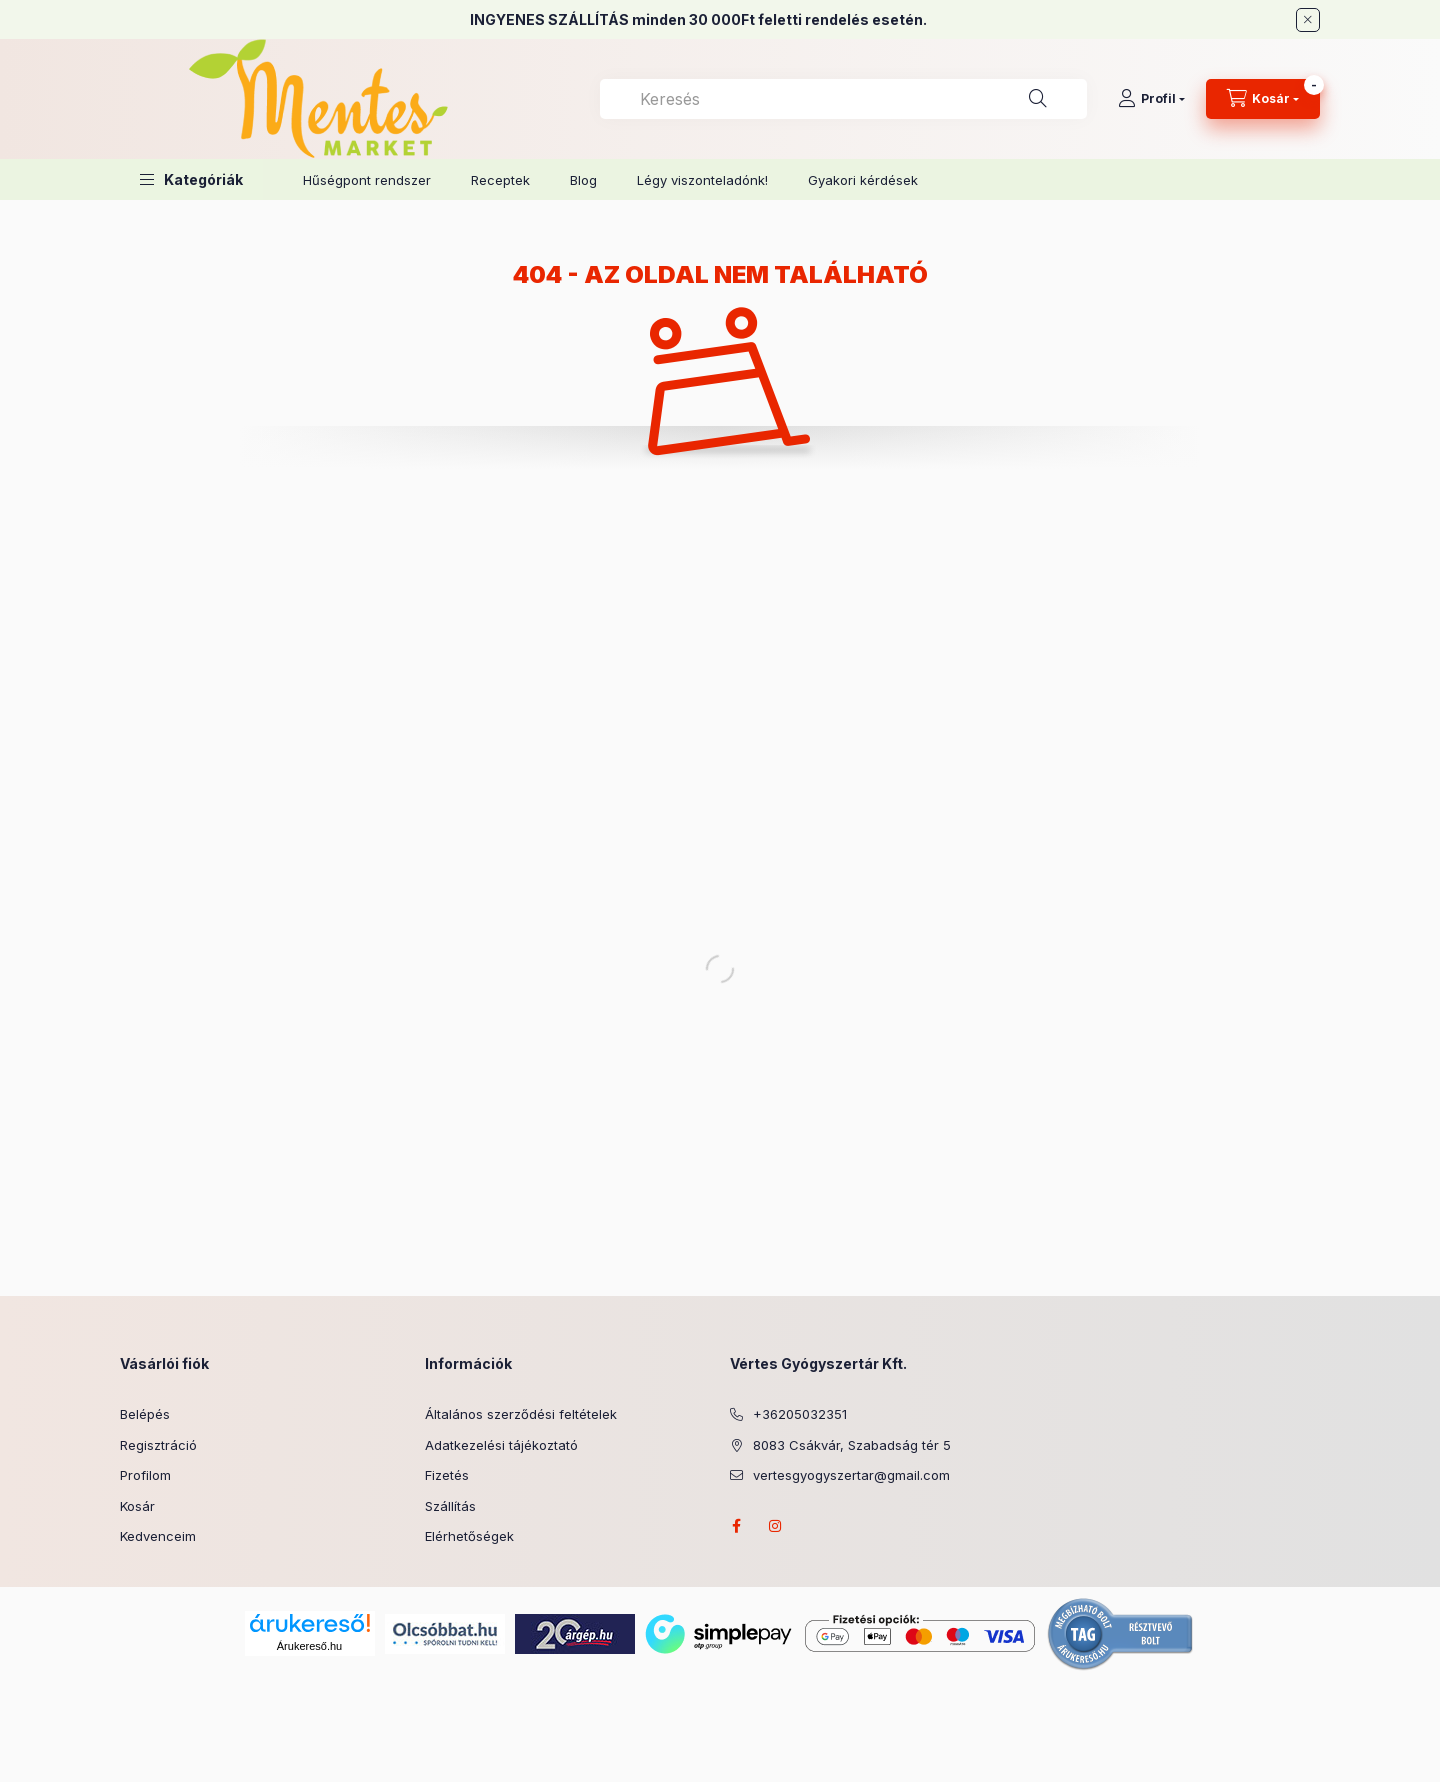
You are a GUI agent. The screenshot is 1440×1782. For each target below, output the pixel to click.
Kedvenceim (158, 1536)
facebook (736, 1526)
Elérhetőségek (469, 1536)
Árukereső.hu (309, 1646)
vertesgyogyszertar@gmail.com (851, 1475)
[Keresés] (1038, 99)
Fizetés (447, 1475)
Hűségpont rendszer (367, 180)
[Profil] (1151, 99)
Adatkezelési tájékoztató (501, 1445)
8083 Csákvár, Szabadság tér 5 (852, 1445)
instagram (776, 1526)
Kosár (137, 1506)
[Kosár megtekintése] (1263, 99)
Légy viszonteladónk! (702, 180)
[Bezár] (1308, 20)
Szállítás (450, 1506)
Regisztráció (158, 1445)
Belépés (145, 1414)
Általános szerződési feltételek (521, 1414)
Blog (583, 180)
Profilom (145, 1475)
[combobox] (843, 99)
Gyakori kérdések (863, 180)
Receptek (500, 180)
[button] (191, 179)
